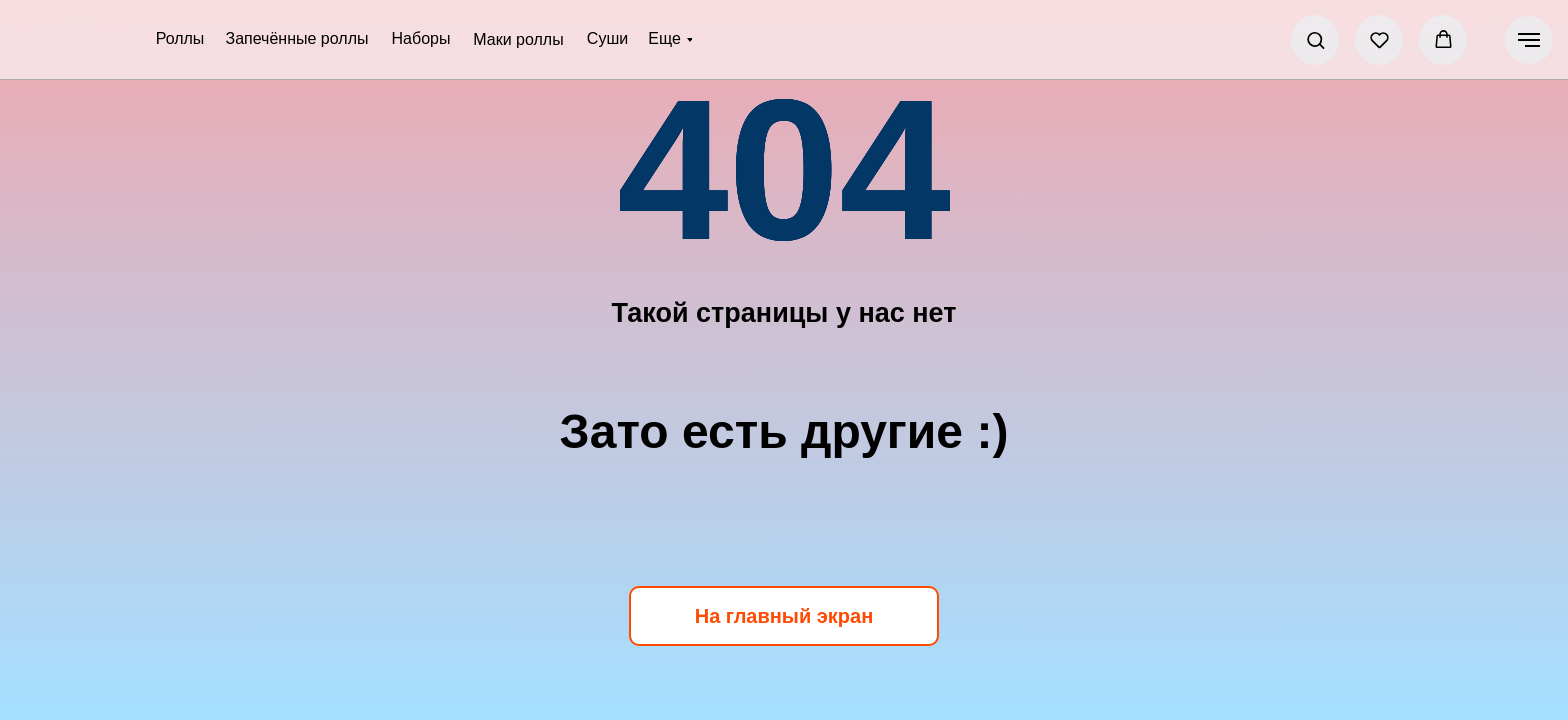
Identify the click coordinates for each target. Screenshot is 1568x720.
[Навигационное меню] (1529, 40)
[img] (76, 40)
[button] (1315, 39)
